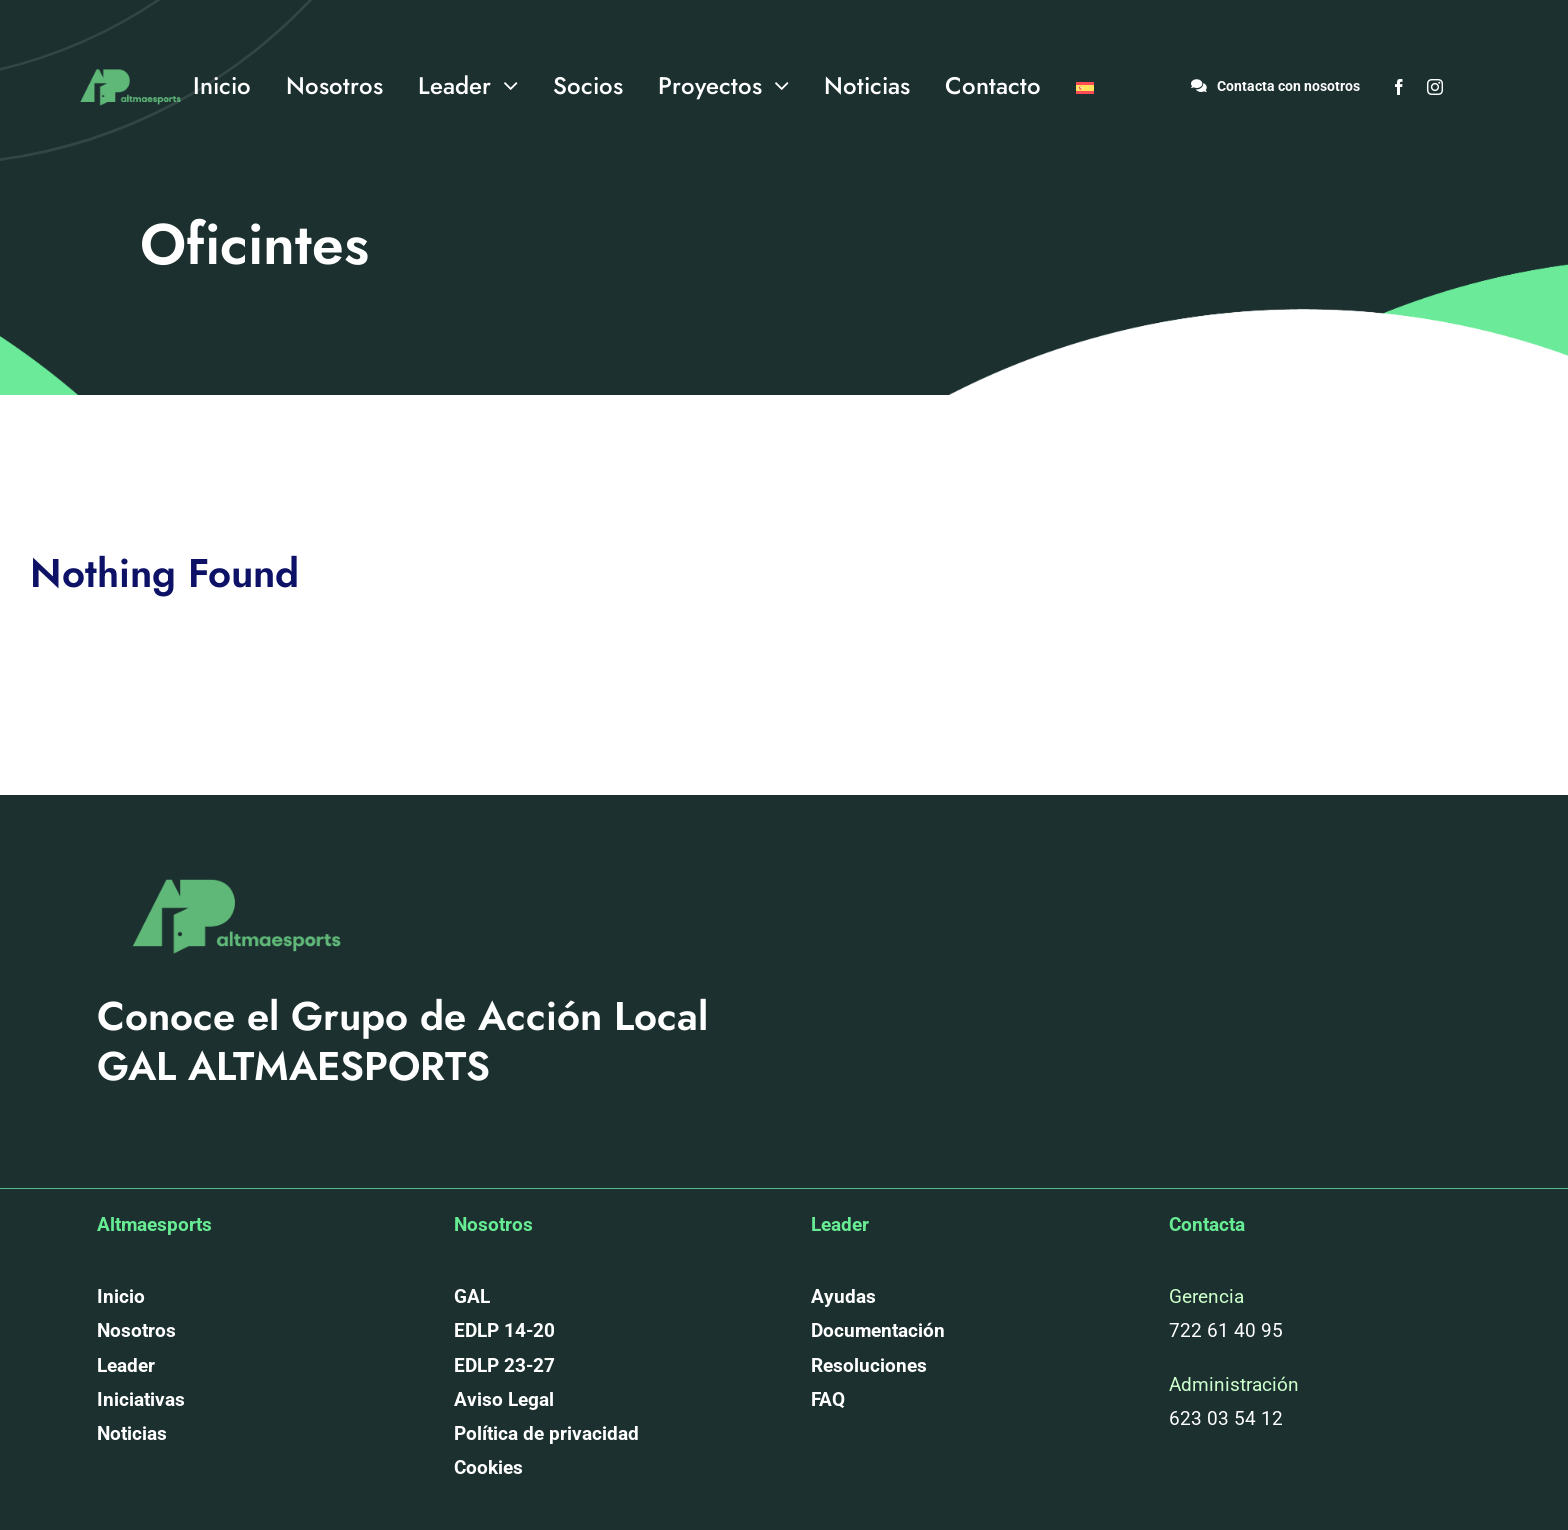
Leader (126, 1365)
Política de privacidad (546, 1433)
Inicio (121, 1296)
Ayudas (843, 1296)
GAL (472, 1296)
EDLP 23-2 (499, 1365)
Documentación (878, 1330)
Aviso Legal (504, 1399)
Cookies (488, 1467)
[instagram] (1435, 87)
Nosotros (136, 1330)
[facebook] (1399, 87)
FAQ (828, 1399)
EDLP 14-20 (504, 1330)
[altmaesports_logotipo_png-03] (128, 63)
